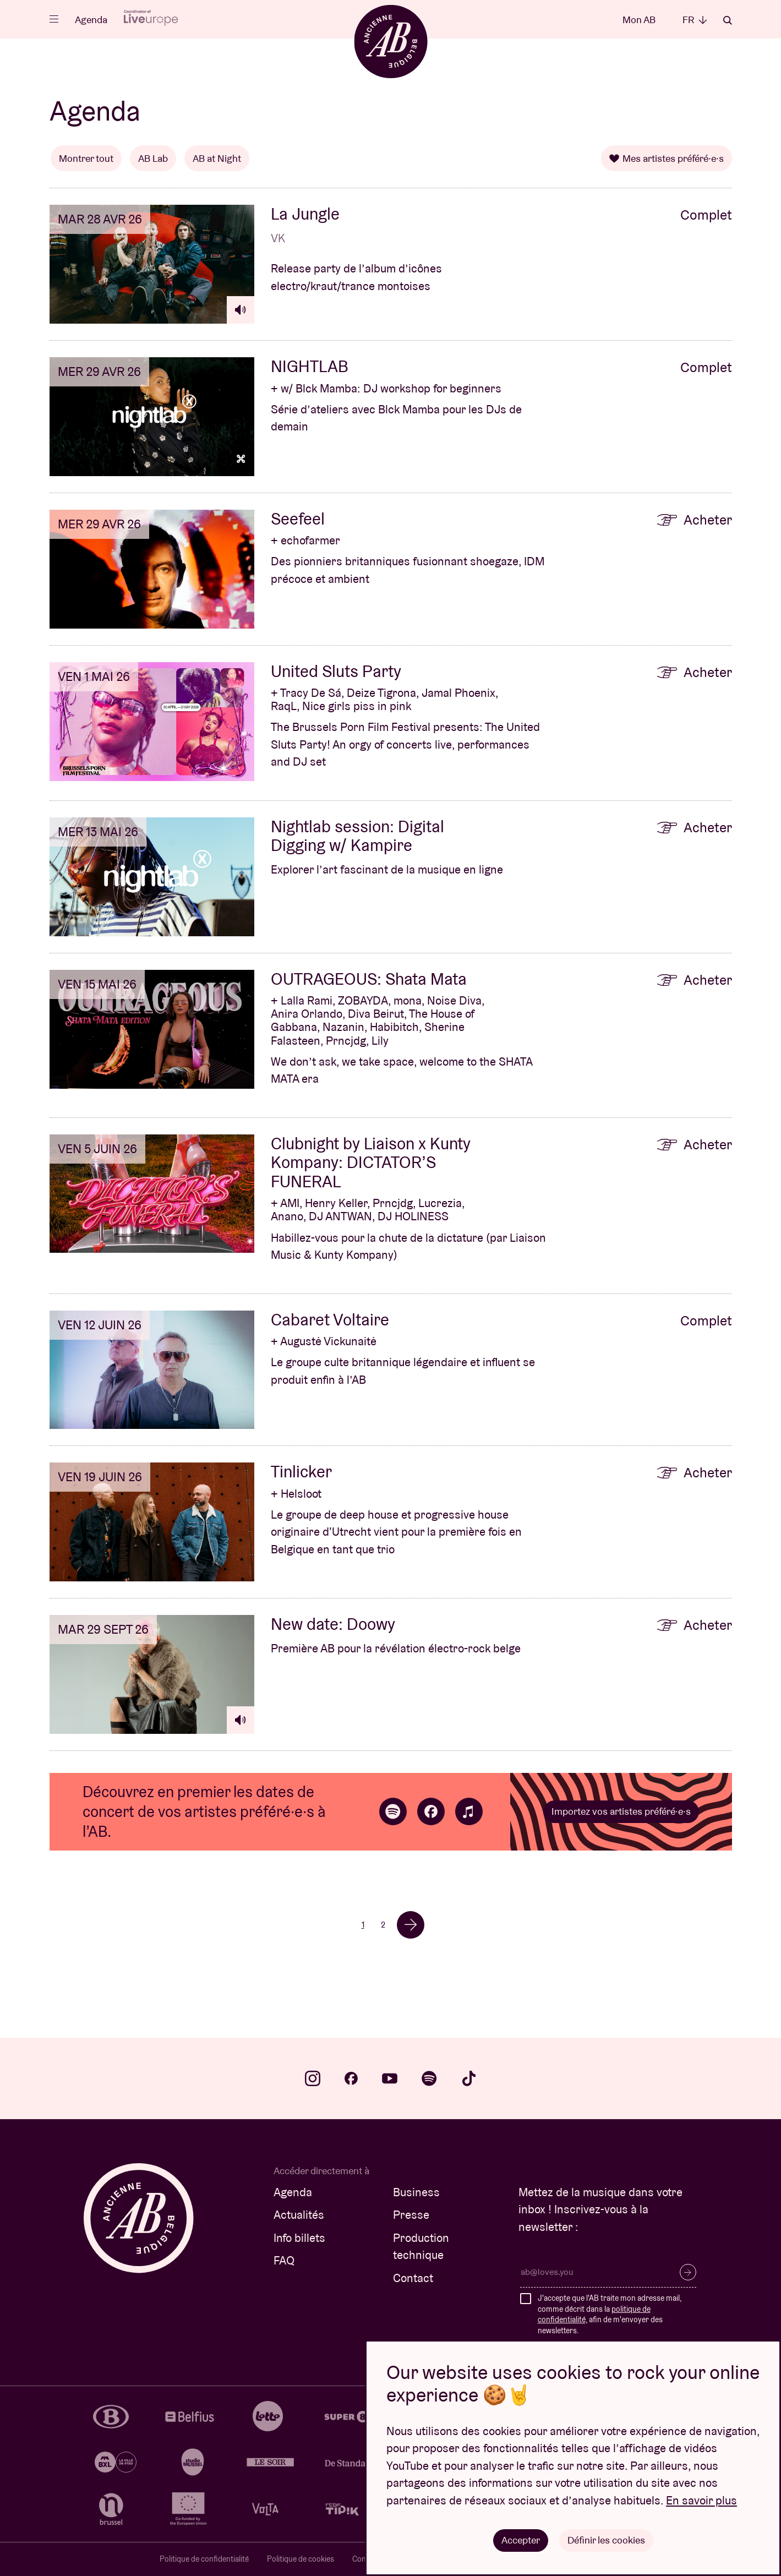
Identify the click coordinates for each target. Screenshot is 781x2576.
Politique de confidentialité (204, 2559)
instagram (312, 2078)
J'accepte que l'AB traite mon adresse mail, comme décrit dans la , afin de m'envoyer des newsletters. (609, 2314)
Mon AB (639, 19)
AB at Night (217, 158)
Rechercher (727, 20)
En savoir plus (701, 2500)
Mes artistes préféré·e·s (666, 158)
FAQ (284, 2260)
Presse (411, 2214)
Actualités (299, 2214)
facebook (351, 2078)
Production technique (421, 2246)
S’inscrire (688, 2272)
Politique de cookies (300, 2559)
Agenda (91, 19)
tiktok (469, 2078)
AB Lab (153, 158)
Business (416, 2192)
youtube (389, 2078)
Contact (413, 2278)
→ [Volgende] (411, 1925)
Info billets (299, 2237)
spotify (429, 2078)
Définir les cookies (606, 2540)
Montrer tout (86, 158)
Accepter (520, 2540)
